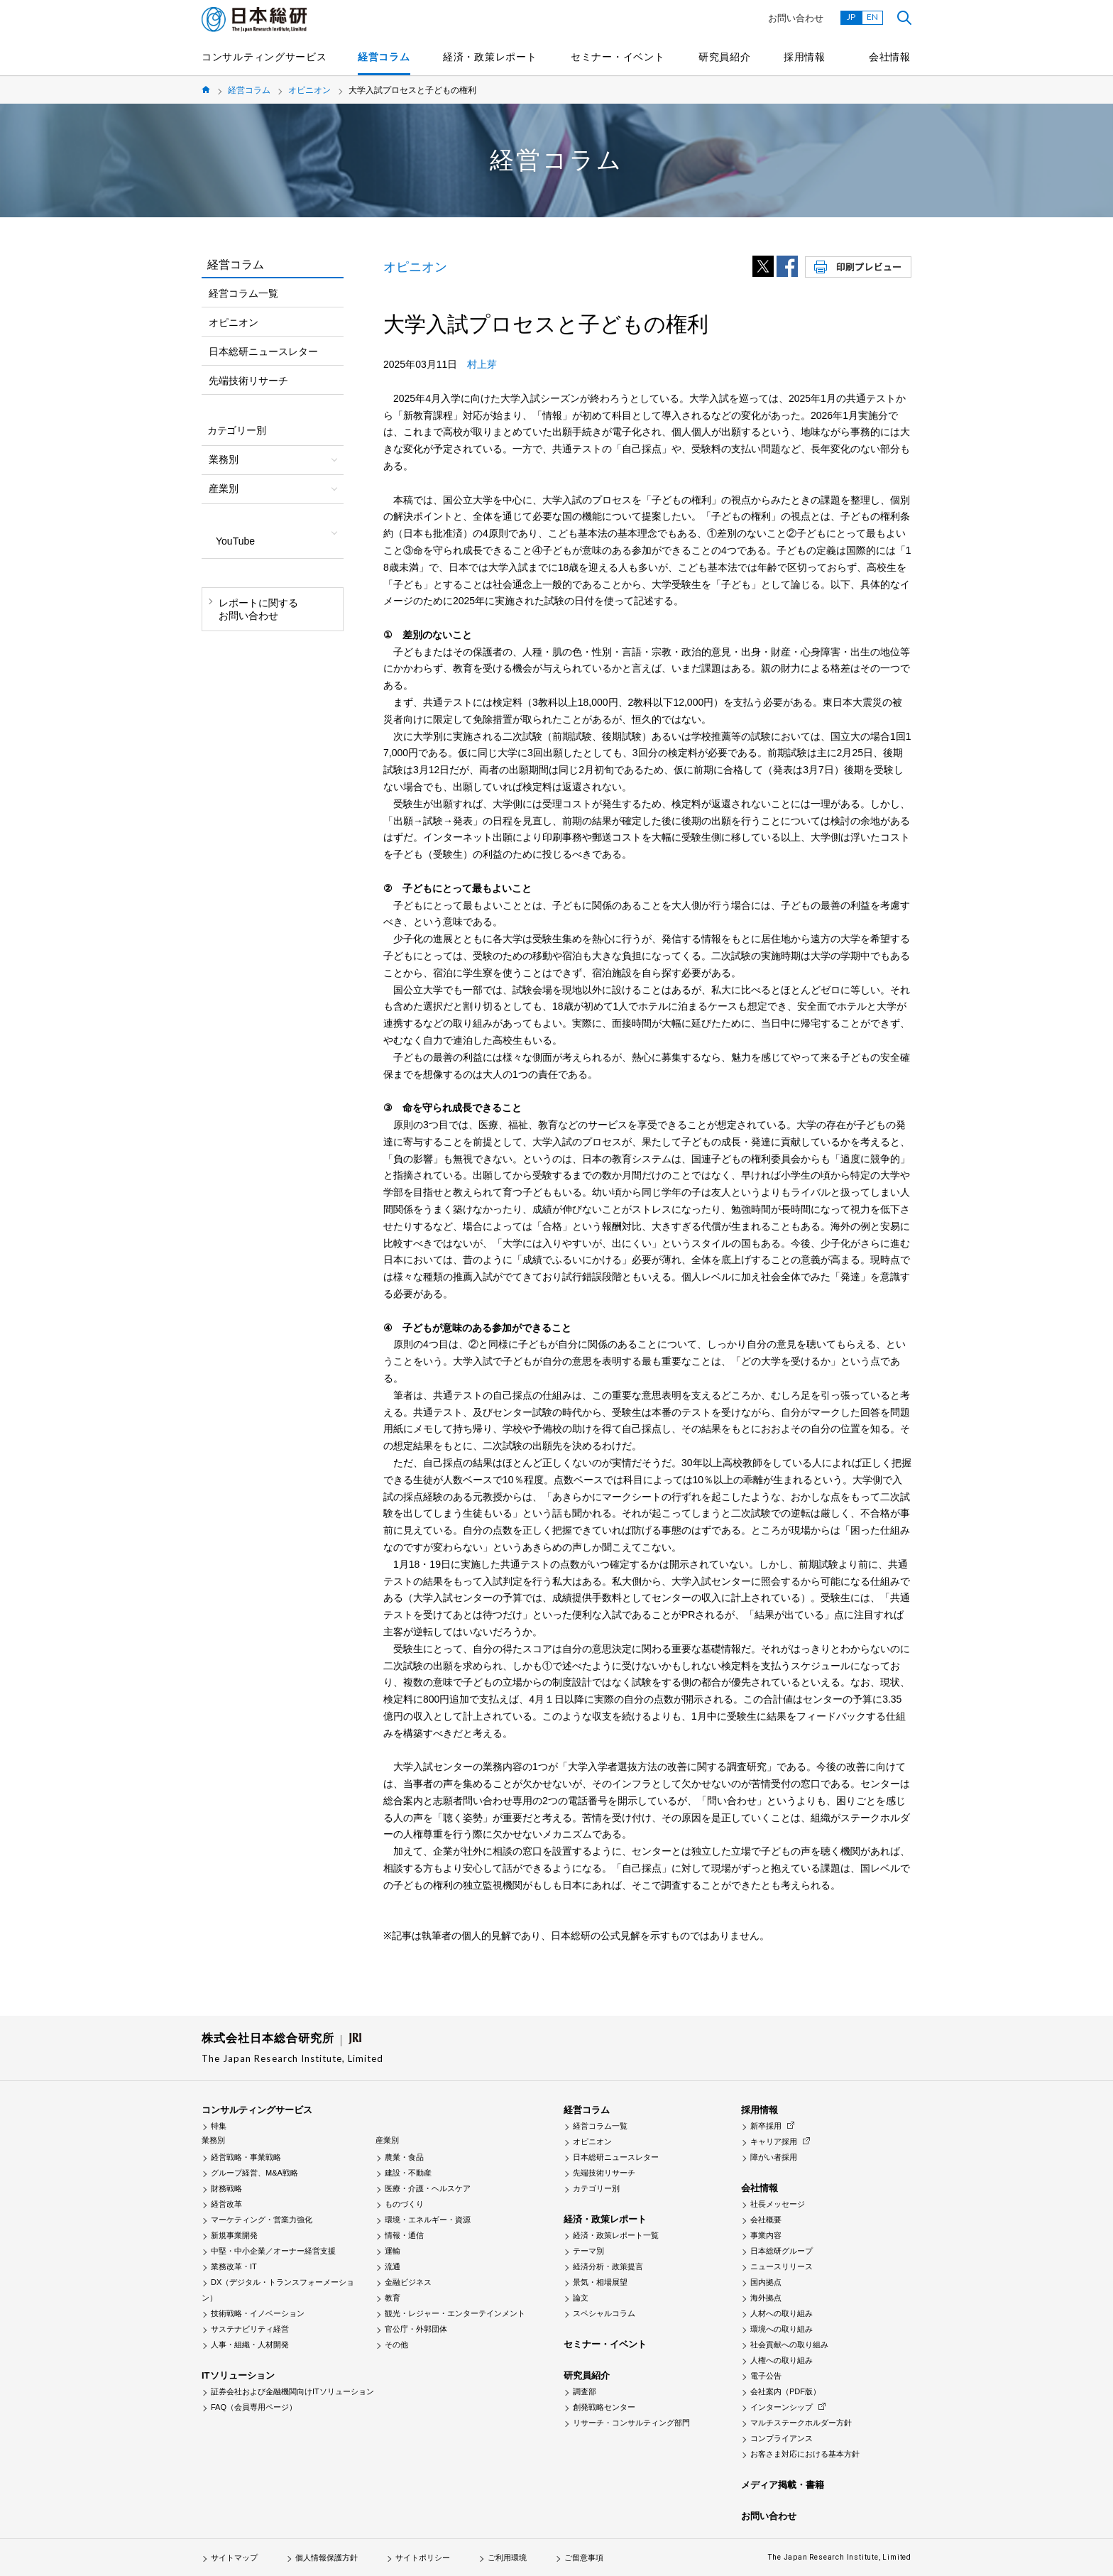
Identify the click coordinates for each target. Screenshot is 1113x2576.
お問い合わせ (795, 18)
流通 (392, 2266)
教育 (392, 2297)
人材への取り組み (781, 2313)
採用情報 (805, 56)
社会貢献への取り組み (789, 2344)
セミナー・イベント (617, 56)
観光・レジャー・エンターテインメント (455, 2313)
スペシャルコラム (604, 2313)
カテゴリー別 (596, 2188)
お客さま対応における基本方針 (805, 2454)
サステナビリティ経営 (250, 2329)
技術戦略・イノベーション (258, 2313)
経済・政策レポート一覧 (616, 2235)
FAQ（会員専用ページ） (254, 2407)
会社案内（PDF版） (785, 2391)
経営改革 (226, 2204)
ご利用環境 (507, 2557)
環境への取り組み (781, 2329)
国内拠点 (766, 2282)
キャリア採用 (773, 2141)
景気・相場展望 (600, 2282)
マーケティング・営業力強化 (261, 2219)
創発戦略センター (604, 2407)
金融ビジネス (408, 2282)
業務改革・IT (234, 2266)
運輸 (392, 2251)
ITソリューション (238, 2375)
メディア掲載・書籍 (782, 2484)
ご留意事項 (583, 2557)
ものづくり (404, 2204)
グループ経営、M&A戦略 (254, 2172)
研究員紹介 (724, 56)
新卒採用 (766, 2126)
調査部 (584, 2391)
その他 (396, 2344)
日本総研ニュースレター (263, 351)
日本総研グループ (781, 2251)
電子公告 (766, 2376)
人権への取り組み (781, 2360)
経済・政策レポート (490, 56)
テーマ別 (588, 2251)
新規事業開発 (234, 2235)
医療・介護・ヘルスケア (428, 2188)
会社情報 (890, 56)
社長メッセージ (777, 2204)
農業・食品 (404, 2157)
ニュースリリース (781, 2266)
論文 (580, 2297)
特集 (218, 2126)
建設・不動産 (408, 2172)
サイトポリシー (422, 2557)
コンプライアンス (781, 2438)
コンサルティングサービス (264, 56)
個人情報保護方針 (326, 2557)
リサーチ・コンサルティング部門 (631, 2422)
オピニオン (309, 90)
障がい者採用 (773, 2157)
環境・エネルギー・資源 (428, 2219)
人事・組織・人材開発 (250, 2344)
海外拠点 (766, 2297)
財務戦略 (226, 2188)
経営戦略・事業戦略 (246, 2157)
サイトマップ (234, 2557)
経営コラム (384, 56)
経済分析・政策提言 (608, 2266)
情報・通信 (404, 2235)
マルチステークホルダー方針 (801, 2422)
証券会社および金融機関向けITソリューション (292, 2391)
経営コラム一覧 (243, 293)
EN (872, 16)
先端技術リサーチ (248, 380)
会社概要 (766, 2219)
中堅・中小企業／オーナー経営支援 (273, 2251)
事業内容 (766, 2235)
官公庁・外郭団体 (416, 2329)
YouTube (235, 541)
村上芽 (482, 364)
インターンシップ (781, 2407)
